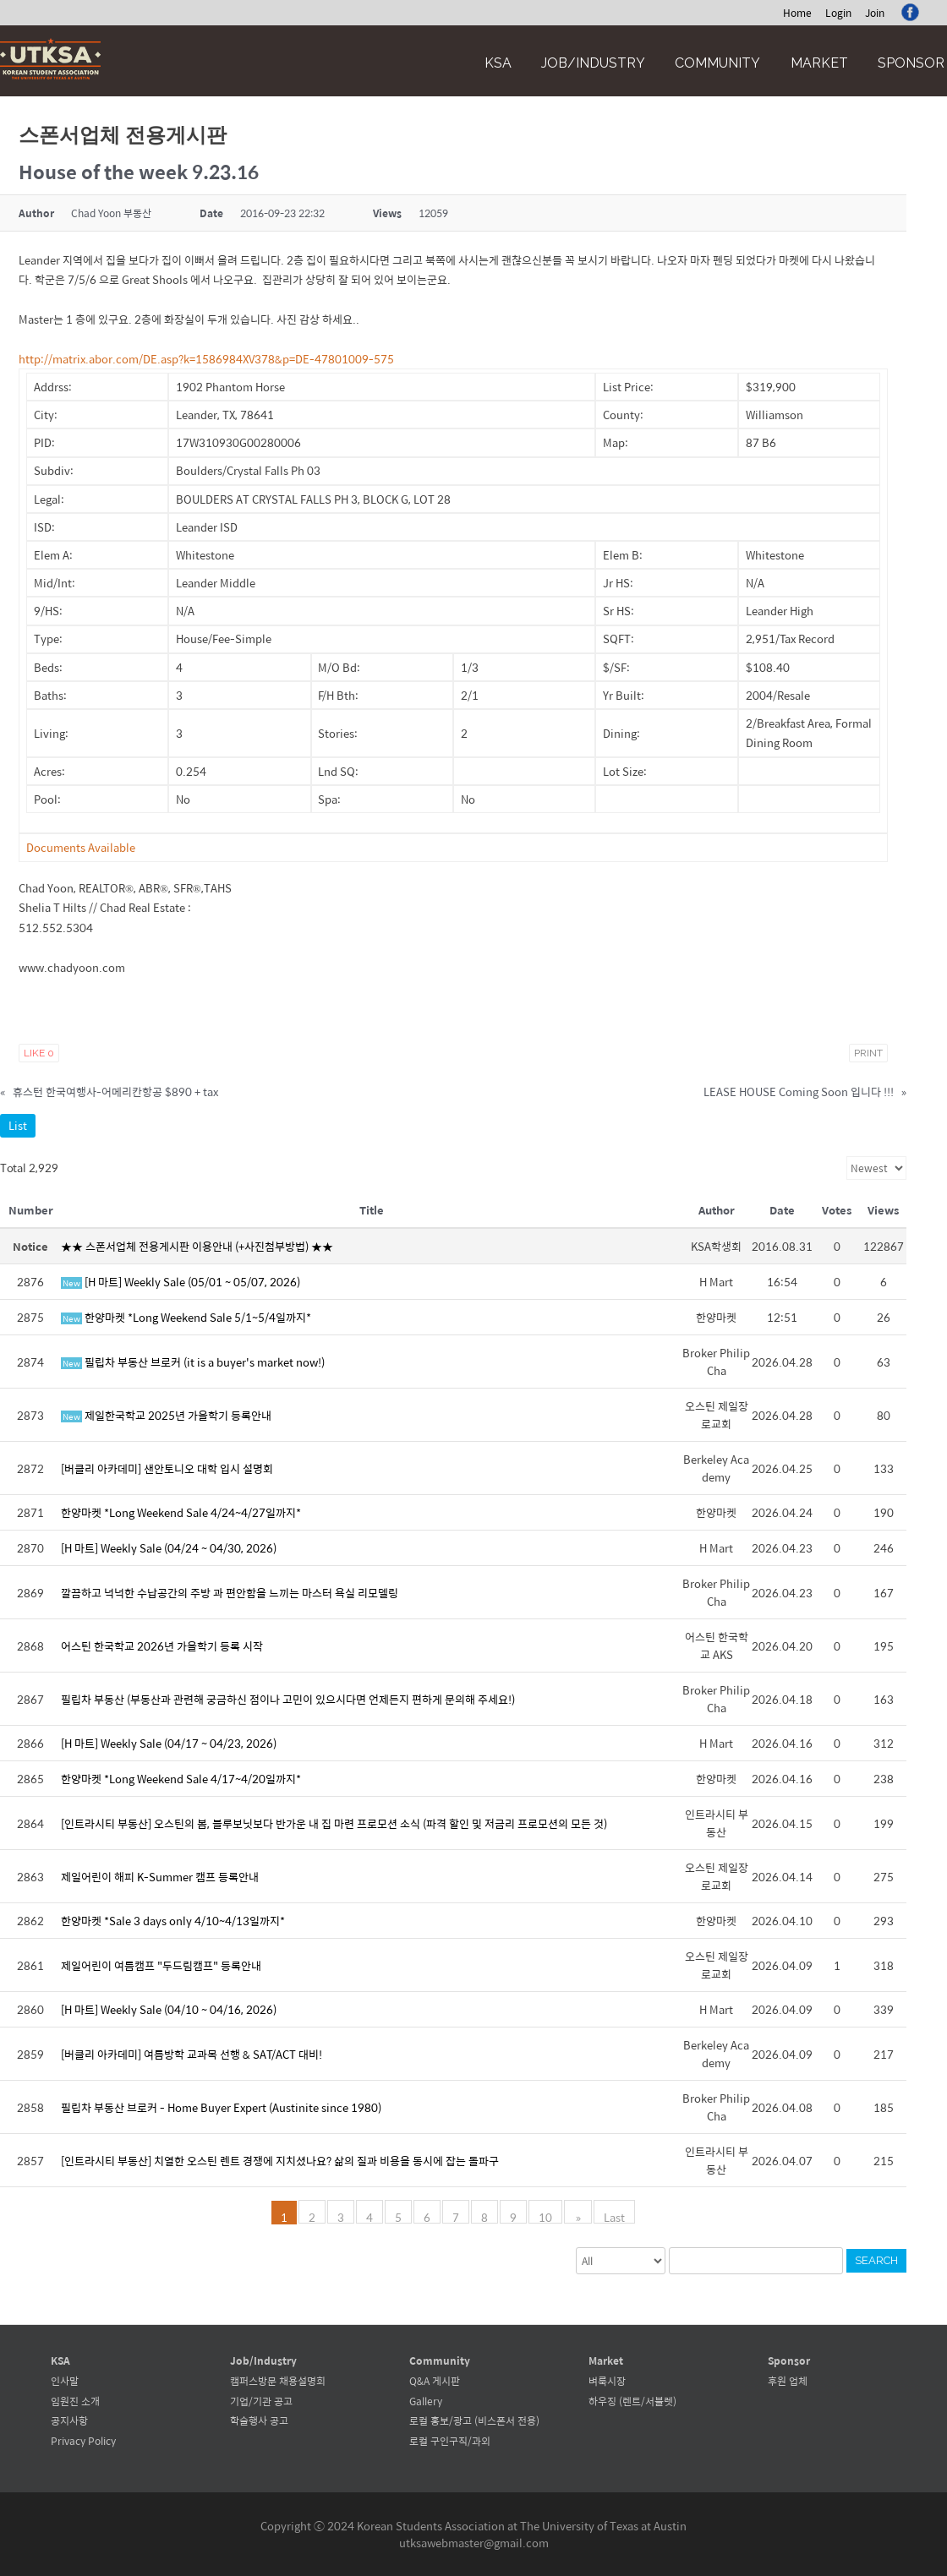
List (17, 1125)
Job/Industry (593, 63)
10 (547, 2216)
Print (868, 1053)
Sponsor (911, 63)
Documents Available (80, 847)
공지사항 (69, 2420)
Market (819, 63)
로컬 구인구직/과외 (449, 2440)
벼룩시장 (607, 2380)
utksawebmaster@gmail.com (474, 2542)
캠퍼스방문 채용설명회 (278, 2380)
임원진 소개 (75, 2401)
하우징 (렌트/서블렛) (632, 2401)
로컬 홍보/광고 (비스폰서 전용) (474, 2420)
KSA (498, 63)
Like (39, 1053)
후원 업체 (787, 2380)
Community (717, 63)
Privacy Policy (83, 2440)
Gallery (425, 2401)
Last (613, 2216)
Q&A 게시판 (434, 2380)
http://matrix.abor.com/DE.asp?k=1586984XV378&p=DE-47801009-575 (206, 359)
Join (874, 12)
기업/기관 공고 (261, 2401)
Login (838, 12)
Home (797, 12)
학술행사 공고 (259, 2420)
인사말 (65, 2380)
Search (876, 2260)
